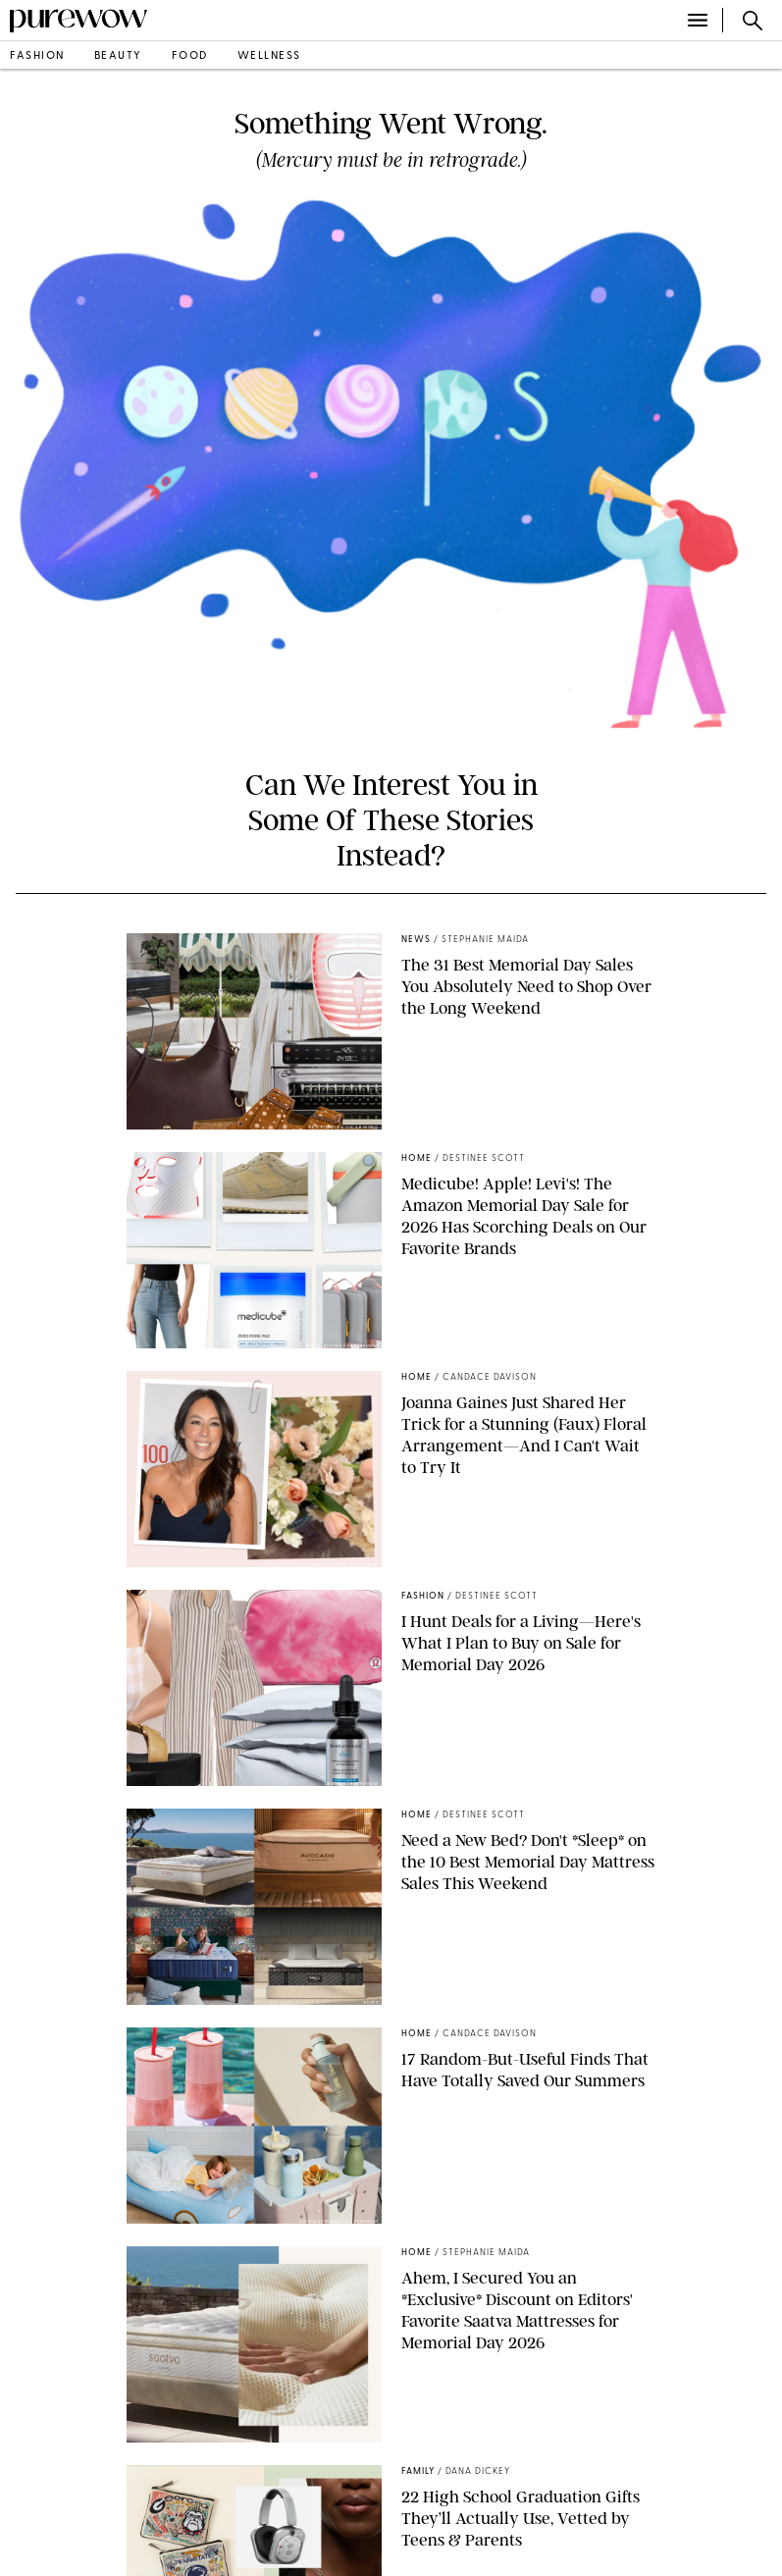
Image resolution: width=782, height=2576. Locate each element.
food (190, 56)
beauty (118, 56)
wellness (269, 56)
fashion (37, 56)
